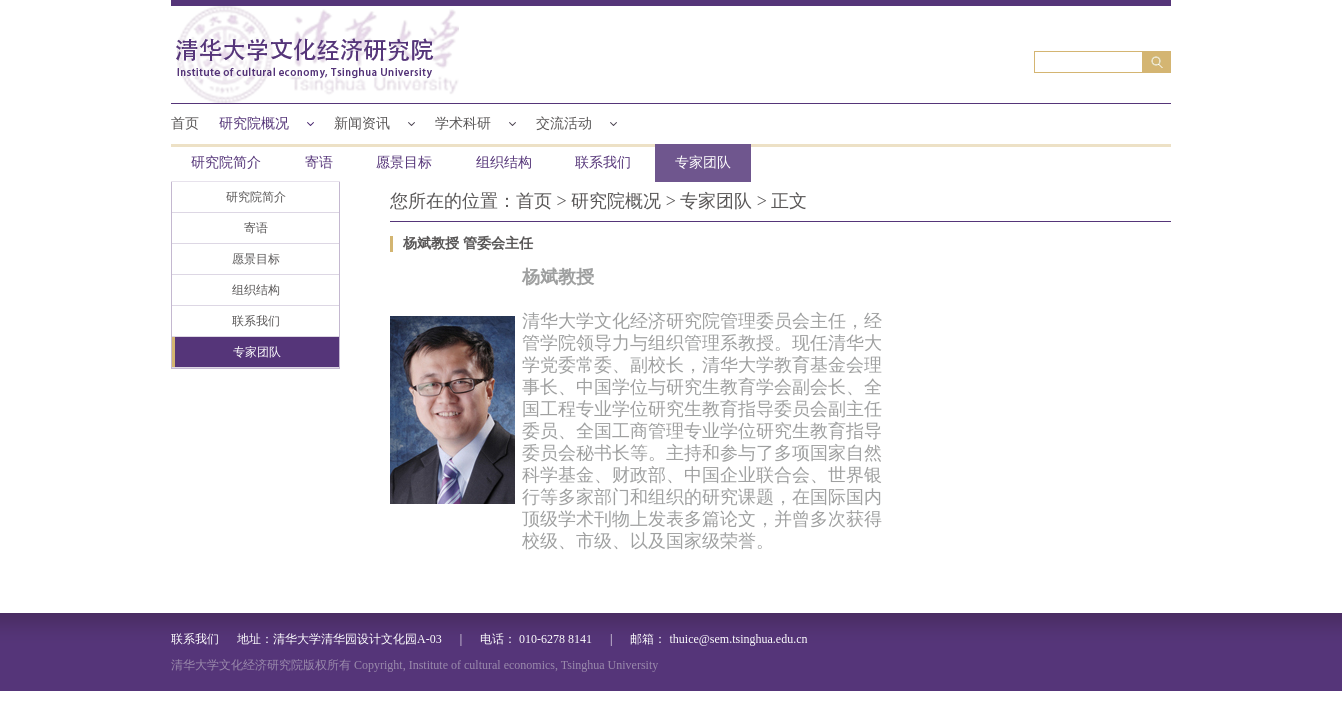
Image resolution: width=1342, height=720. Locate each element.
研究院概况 (254, 123)
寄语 (319, 162)
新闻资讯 (362, 123)
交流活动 (564, 123)
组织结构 (504, 162)
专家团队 (703, 162)
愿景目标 (404, 162)
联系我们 (603, 162)
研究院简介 (226, 162)
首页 (185, 123)
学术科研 (463, 123)
